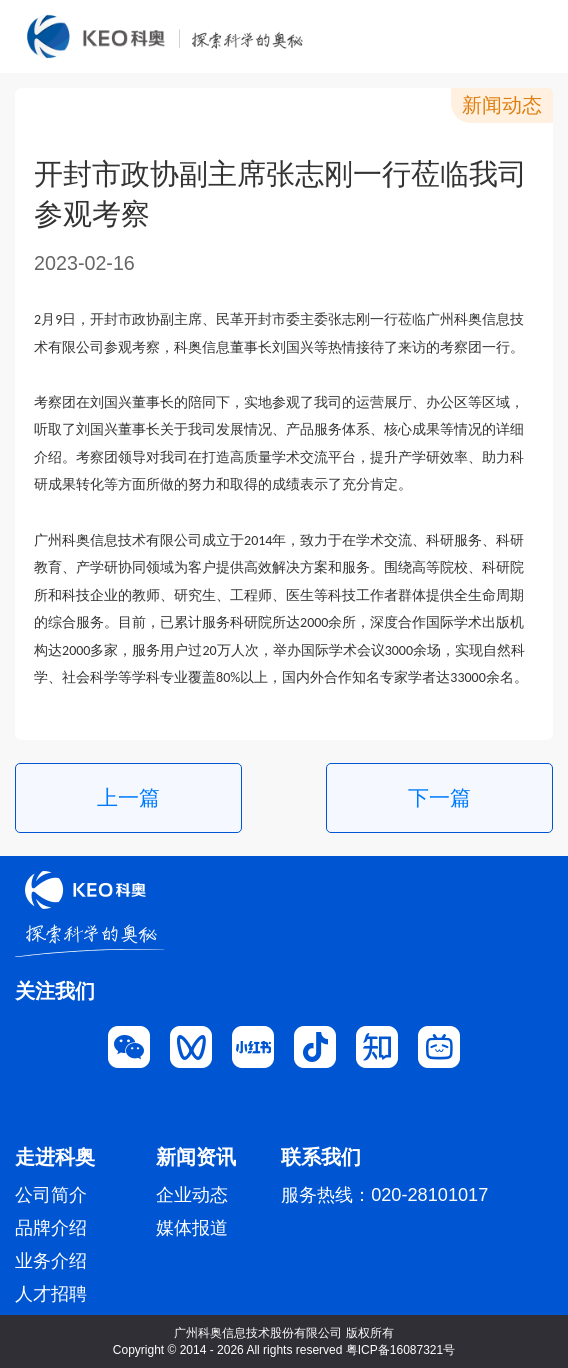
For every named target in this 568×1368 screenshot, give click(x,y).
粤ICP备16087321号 (400, 1350)
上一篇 (128, 797)
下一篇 (439, 797)
